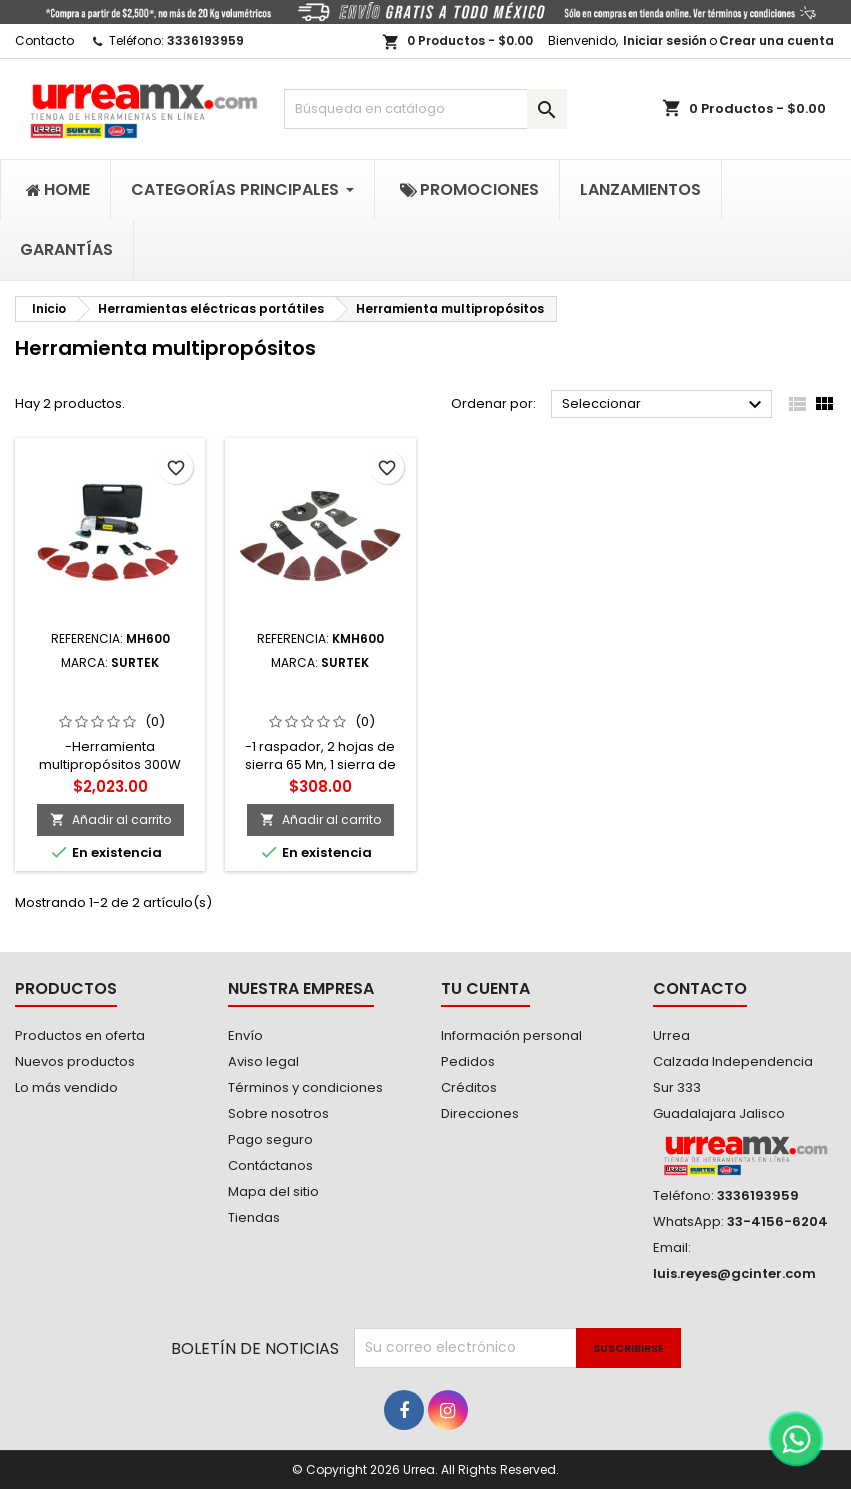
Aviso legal (263, 1061)
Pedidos (468, 1061)
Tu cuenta (485, 988)
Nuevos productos (75, 1061)
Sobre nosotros (278, 1113)
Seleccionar (664, 405)
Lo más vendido (66, 1087)
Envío (245, 1035)
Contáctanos (270, 1165)
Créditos (469, 1087)
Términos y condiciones (305, 1087)
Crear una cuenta (776, 40)
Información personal (511, 1035)
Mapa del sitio (273, 1191)
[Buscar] (426, 109)
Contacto (44, 40)
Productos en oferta (80, 1035)
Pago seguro (270, 1139)
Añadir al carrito (110, 819)
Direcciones (480, 1113)
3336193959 (205, 40)
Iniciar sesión (665, 40)
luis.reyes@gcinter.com (734, 1273)
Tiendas (254, 1217)
